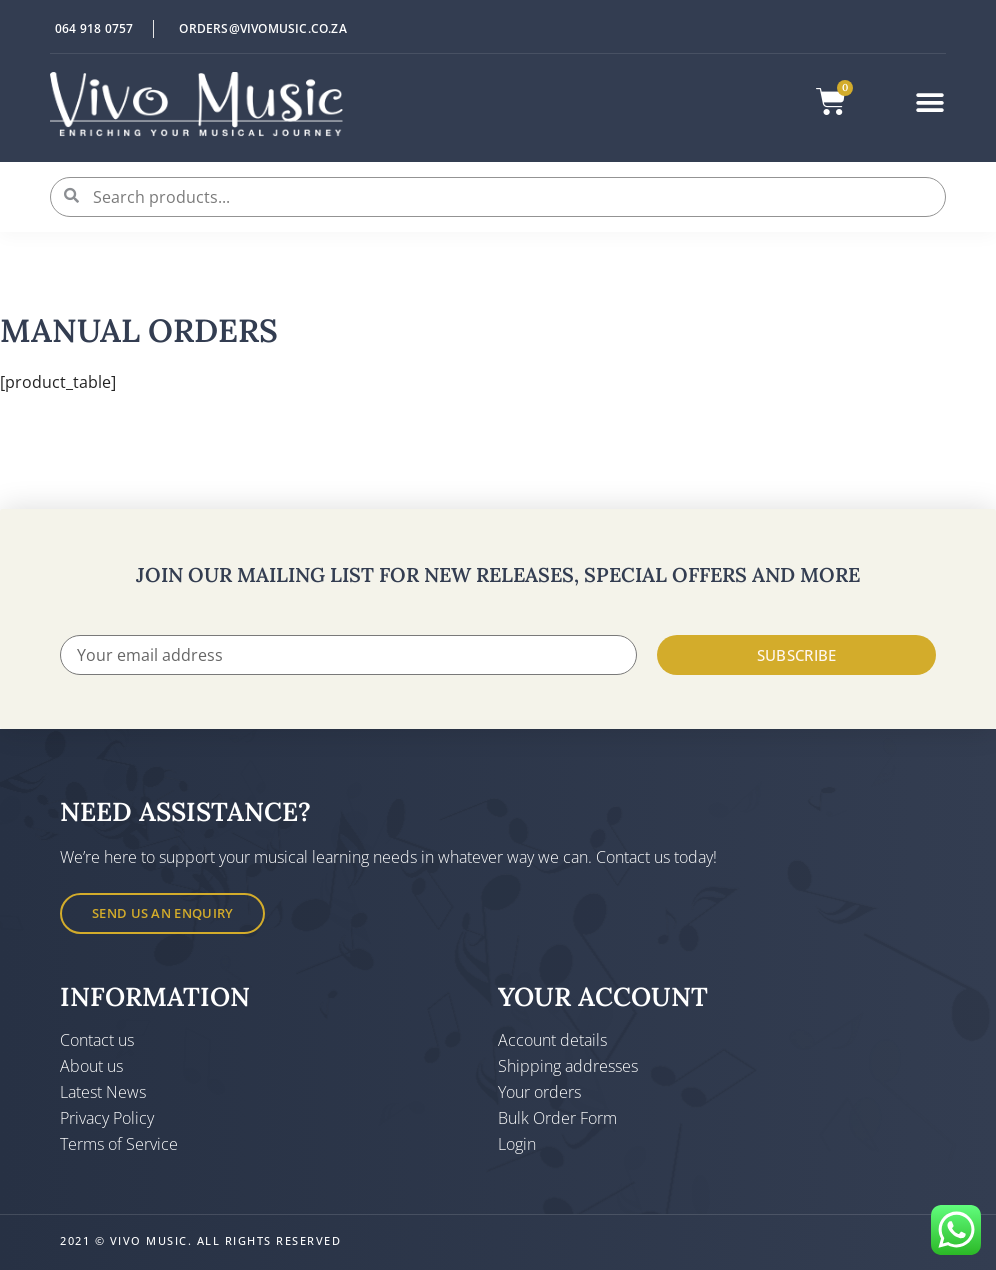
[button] (930, 102)
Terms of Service (119, 1144)
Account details (552, 1040)
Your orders (539, 1092)
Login (517, 1144)
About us (91, 1066)
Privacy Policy (107, 1118)
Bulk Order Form (557, 1118)
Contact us (97, 1040)
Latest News (103, 1092)
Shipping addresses (568, 1066)
